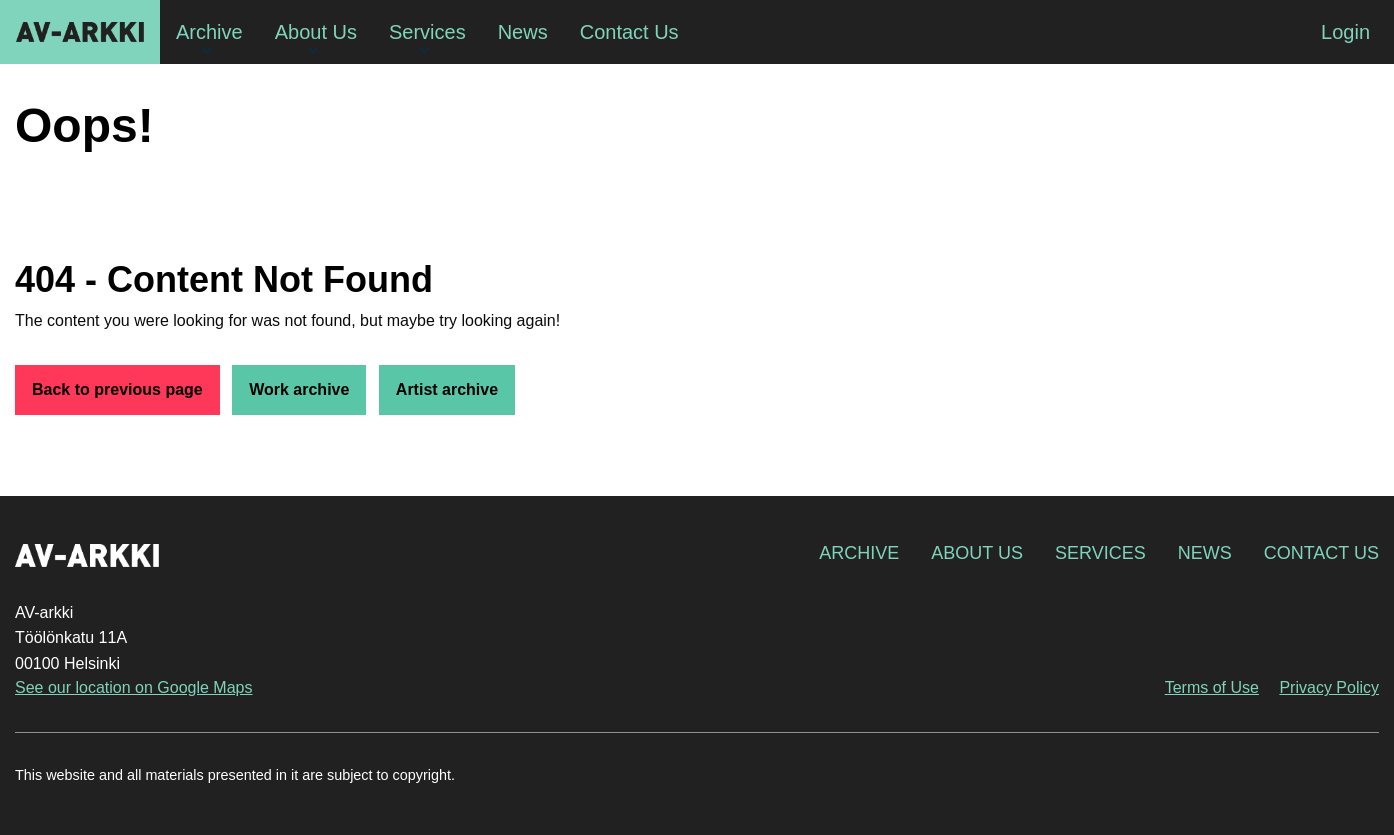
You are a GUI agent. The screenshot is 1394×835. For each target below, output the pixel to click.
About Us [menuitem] (316, 32)
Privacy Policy (1329, 687)
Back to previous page (117, 389)
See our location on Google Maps (133, 687)
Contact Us (1321, 553)
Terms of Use (1212, 687)
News (1205, 553)
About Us (977, 553)
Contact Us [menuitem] (629, 32)
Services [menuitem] (427, 32)
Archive (859, 553)
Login (1345, 32)
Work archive (299, 389)
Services (1100, 553)
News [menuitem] (523, 32)
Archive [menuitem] (209, 32)
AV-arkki (80, 32)
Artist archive (447, 389)
